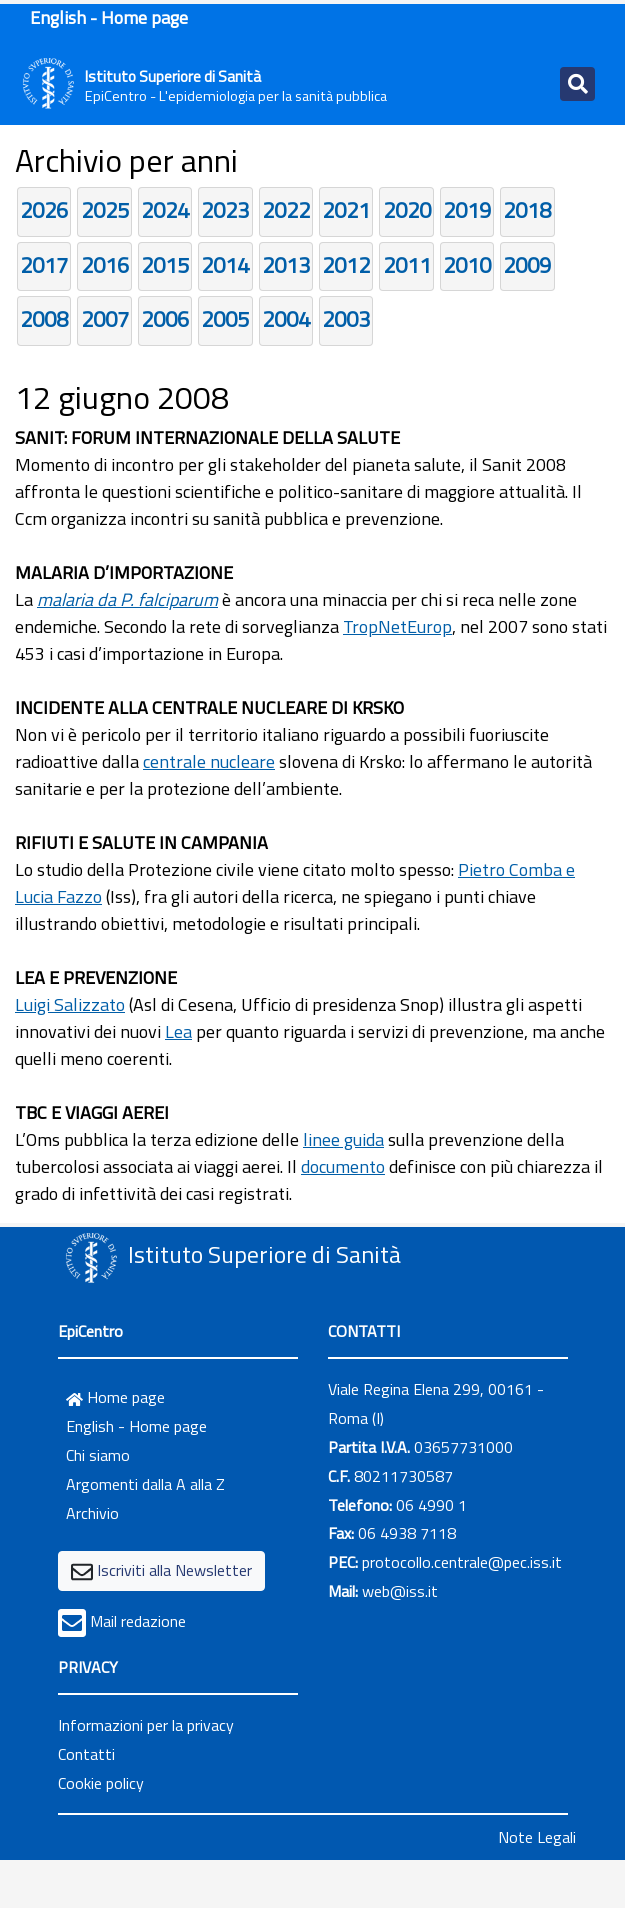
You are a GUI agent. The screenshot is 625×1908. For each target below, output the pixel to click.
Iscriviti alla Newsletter (174, 1570)
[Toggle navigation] (577, 84)
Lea (178, 1031)
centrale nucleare (209, 761)
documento (343, 1166)
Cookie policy (101, 1783)
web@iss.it (400, 1591)
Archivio (92, 1513)
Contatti (86, 1754)
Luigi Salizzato (70, 1004)
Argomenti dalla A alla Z (145, 1484)
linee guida (343, 1139)
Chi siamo (98, 1455)
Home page (115, 1397)
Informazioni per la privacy (146, 1725)
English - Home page (109, 17)
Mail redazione (138, 1621)
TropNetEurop (397, 626)
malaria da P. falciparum (127, 599)
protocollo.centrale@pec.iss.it (462, 1562)
